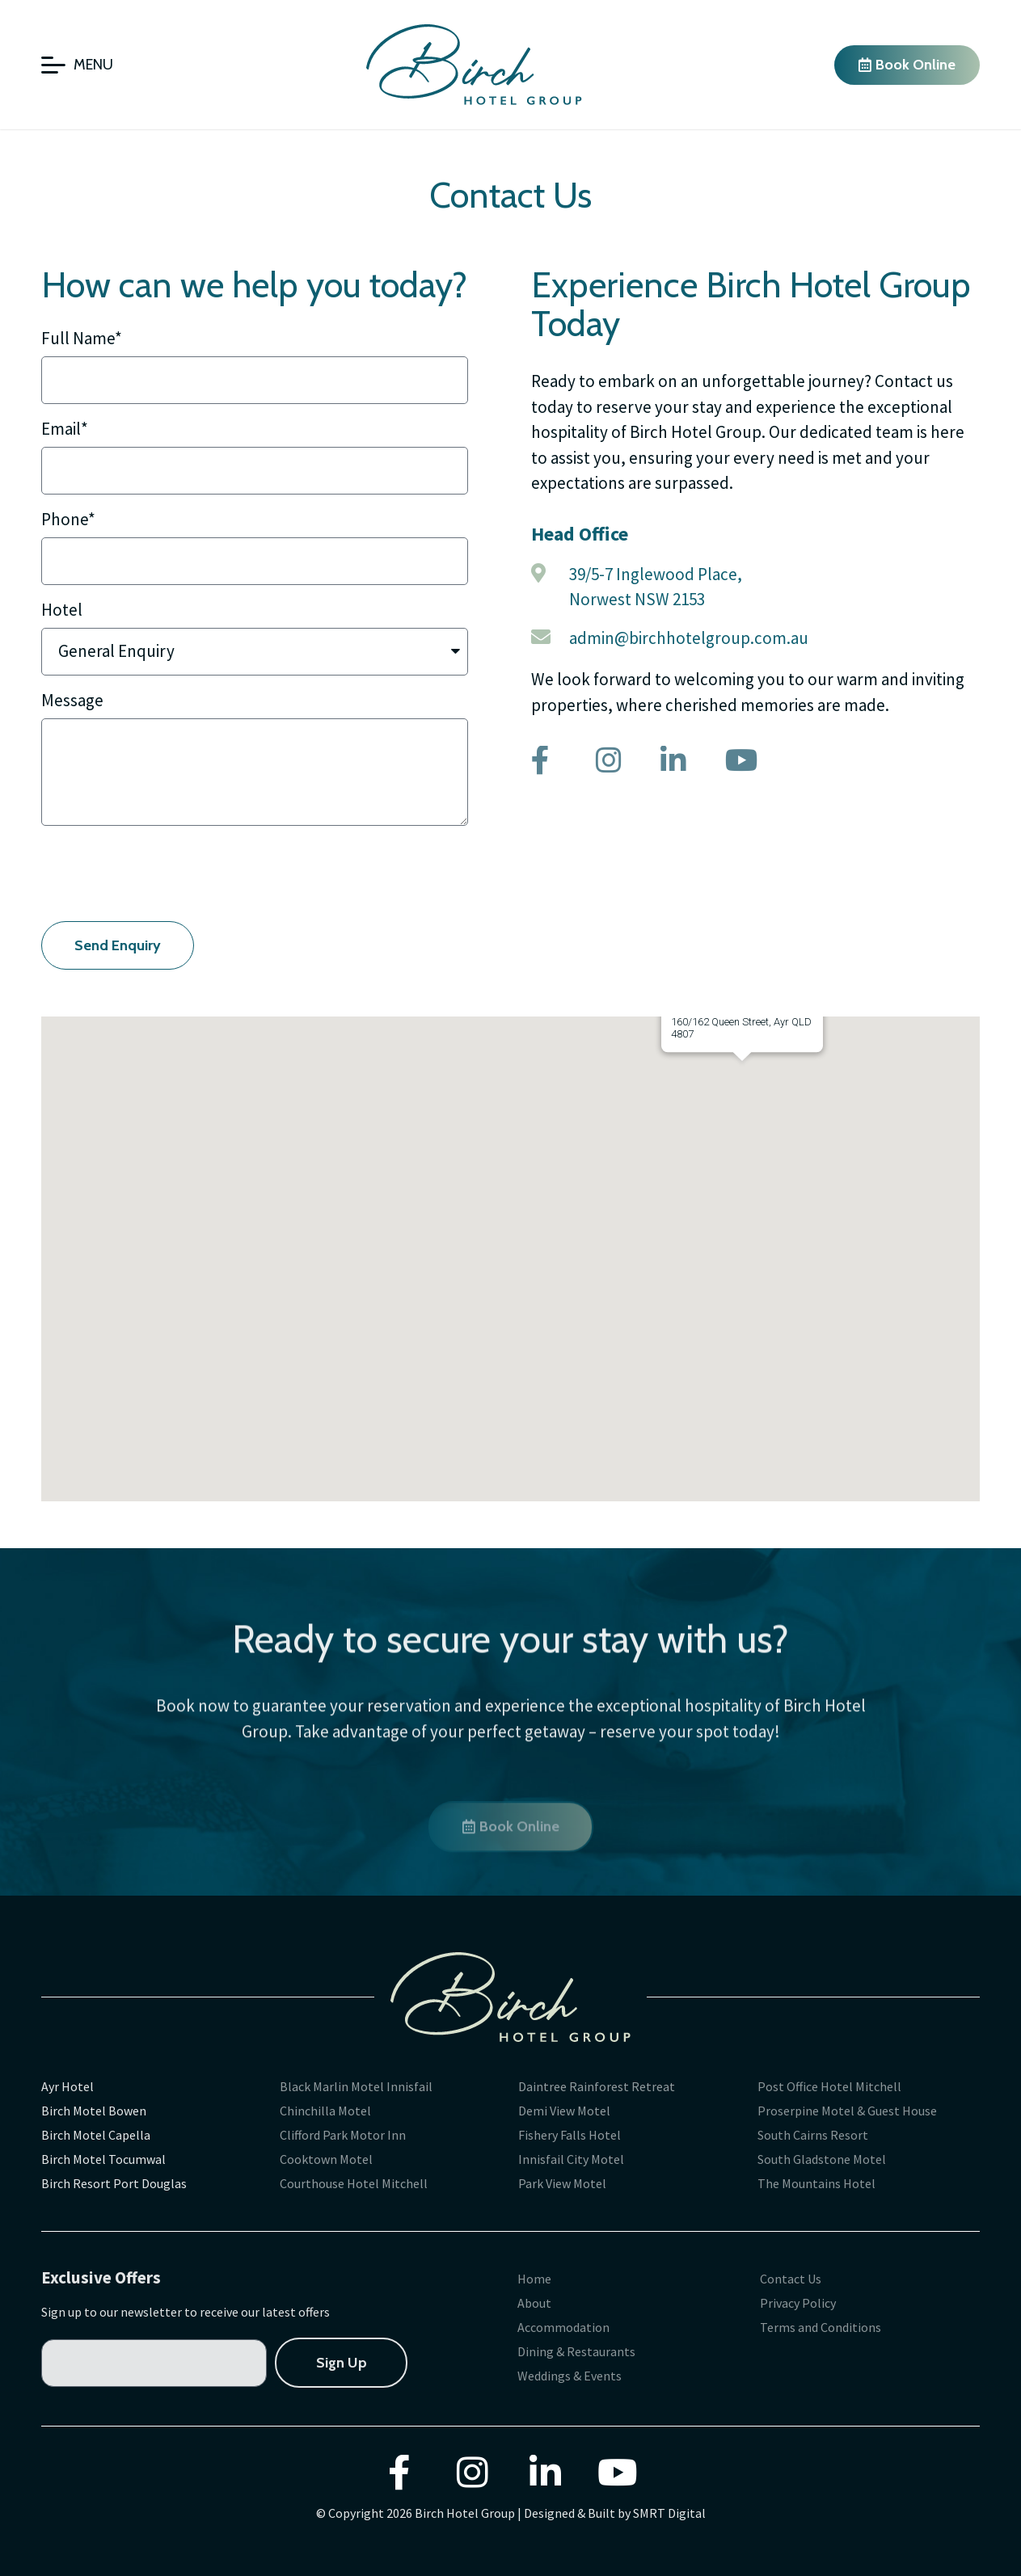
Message (72, 701)
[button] (783, 1195)
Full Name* (81, 339)
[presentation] (164, 873)
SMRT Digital (669, 2513)
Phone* (68, 520)
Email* (64, 430)
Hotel (61, 611)
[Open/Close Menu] (77, 65)
